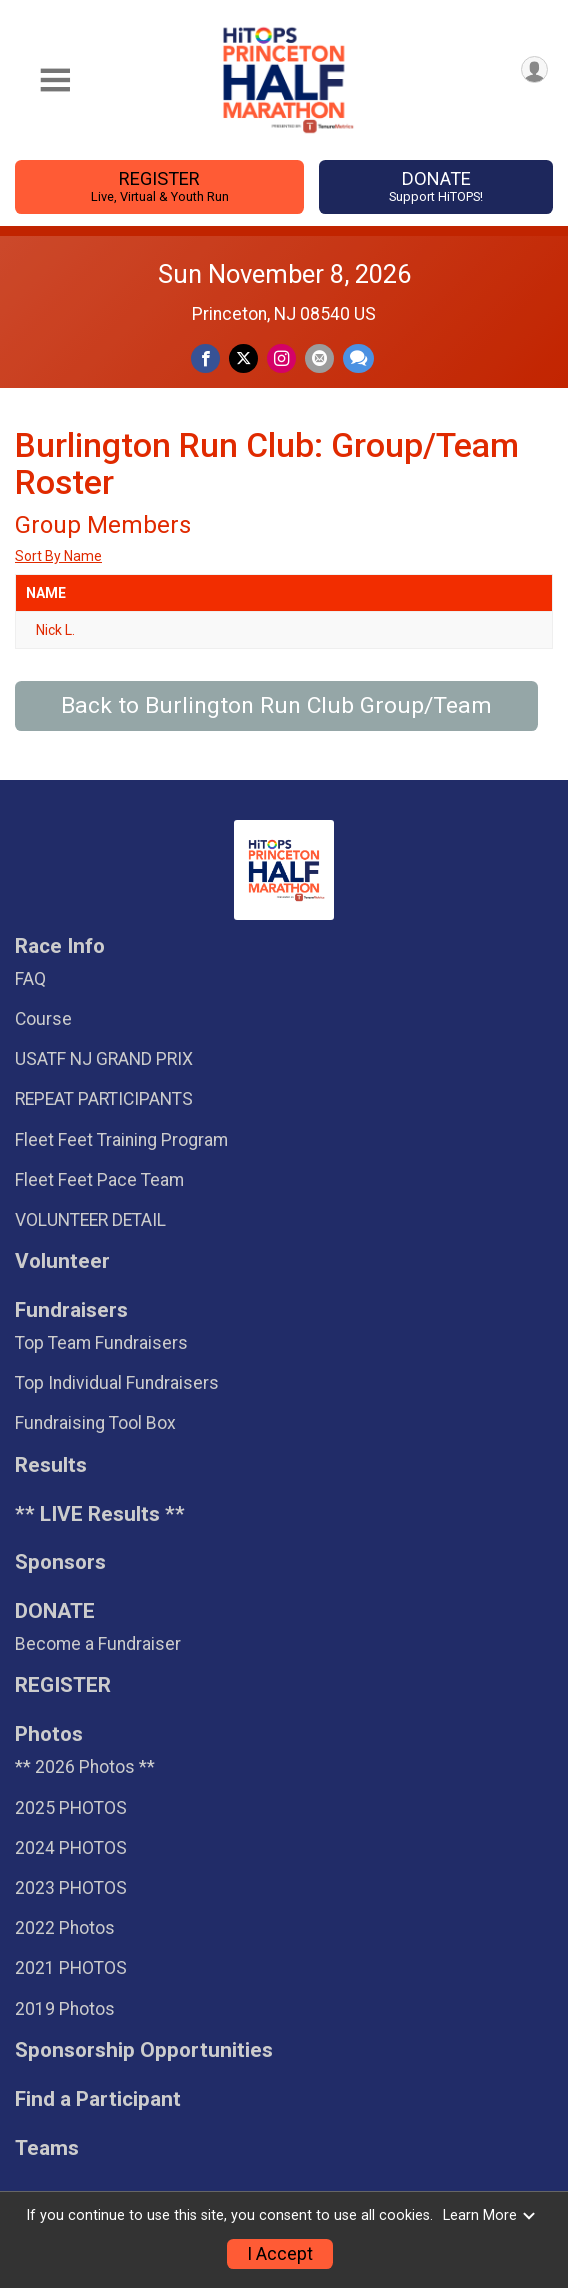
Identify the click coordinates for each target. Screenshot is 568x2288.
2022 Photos (65, 1928)
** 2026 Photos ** (85, 1767)
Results (51, 1465)
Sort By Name (58, 556)
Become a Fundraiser (98, 1644)
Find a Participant (98, 2099)
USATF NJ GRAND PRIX (104, 1059)
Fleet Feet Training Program (121, 1140)
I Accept (280, 2254)
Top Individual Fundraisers (117, 1383)
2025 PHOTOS (71, 1808)
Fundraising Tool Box (95, 1423)
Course (43, 1019)
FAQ (30, 979)
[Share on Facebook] (205, 358)
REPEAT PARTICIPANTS (104, 1099)
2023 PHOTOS (71, 1888)
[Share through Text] (358, 358)
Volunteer (62, 1261)
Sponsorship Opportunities (144, 2050)
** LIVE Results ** (100, 1514)
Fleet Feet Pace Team (99, 1180)
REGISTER (159, 186)
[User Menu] (534, 69)
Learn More (490, 2215)
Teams (47, 2148)
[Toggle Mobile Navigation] (55, 80)
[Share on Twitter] (243, 358)
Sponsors (60, 1562)
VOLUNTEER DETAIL (90, 1220)
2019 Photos (65, 2009)
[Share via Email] (319, 358)
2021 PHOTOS (71, 1968)
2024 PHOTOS (71, 1848)
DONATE (436, 186)
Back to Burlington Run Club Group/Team (276, 705)
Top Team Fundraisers (101, 1343)
